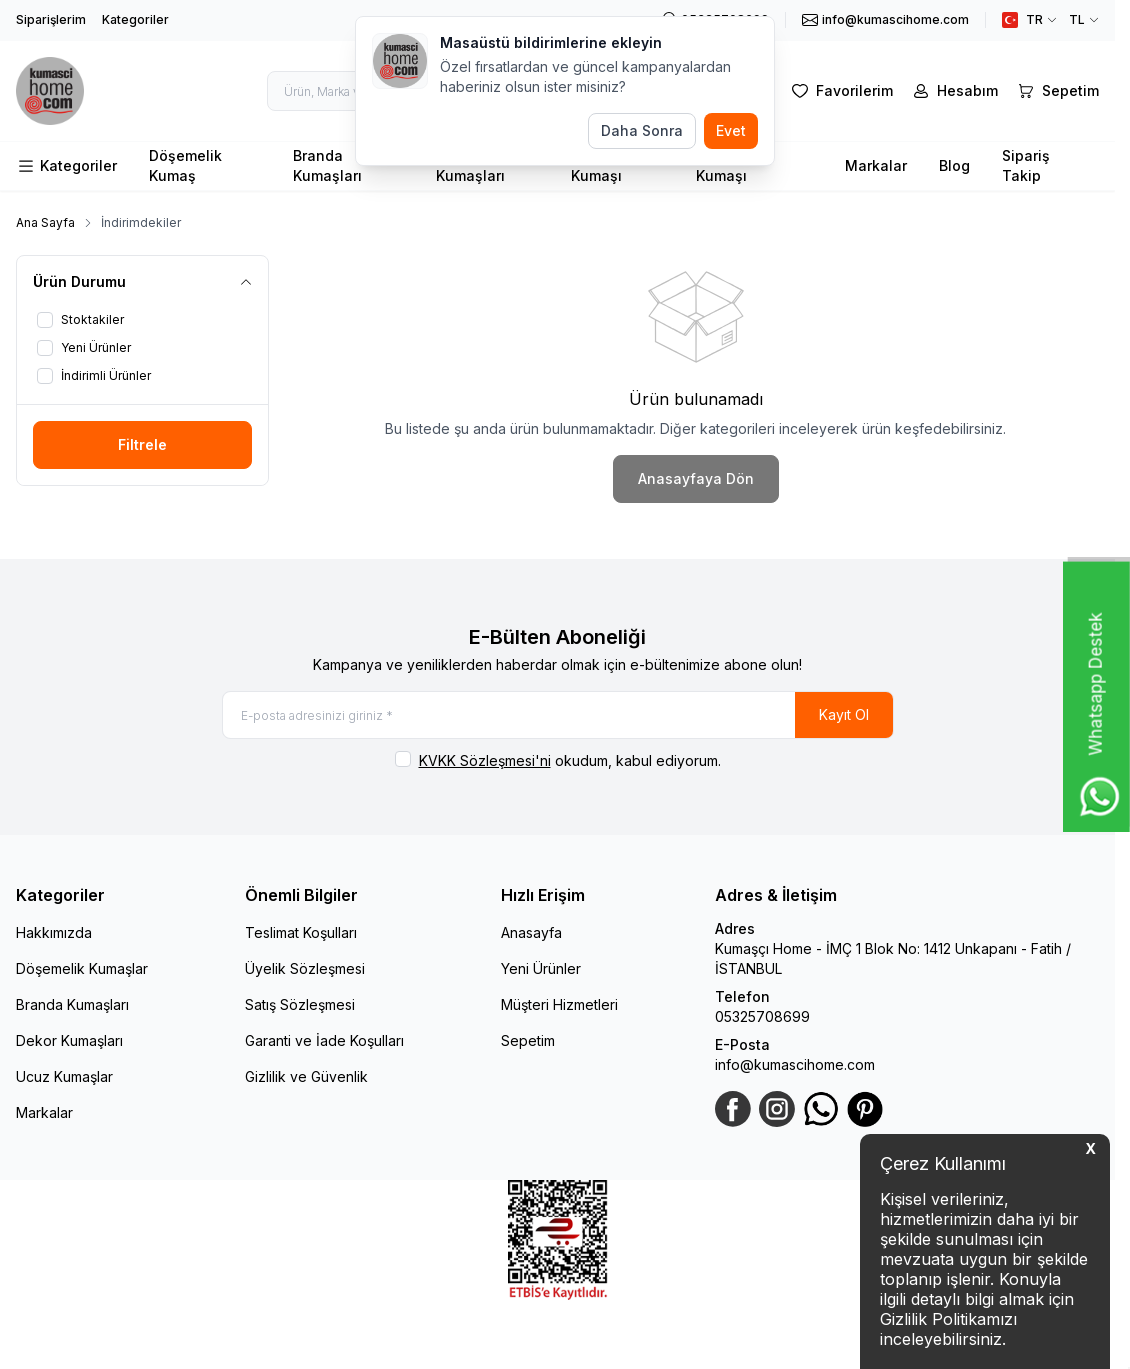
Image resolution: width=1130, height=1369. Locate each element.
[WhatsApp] (821, 1111)
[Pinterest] (865, 1111)
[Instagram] (777, 1111)
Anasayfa (531, 934)
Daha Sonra (642, 130)
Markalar (876, 165)
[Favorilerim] (840, 91)
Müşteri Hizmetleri (559, 1006)
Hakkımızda (54, 934)
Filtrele (142, 444)
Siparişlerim (51, 19)
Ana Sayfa (45, 222)
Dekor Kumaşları (69, 1042)
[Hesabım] (953, 91)
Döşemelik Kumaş (185, 165)
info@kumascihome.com (795, 1066)
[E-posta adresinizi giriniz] (558, 716)
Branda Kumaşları (327, 165)
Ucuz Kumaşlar (64, 1078)
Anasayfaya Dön (696, 478)
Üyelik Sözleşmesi (305, 970)
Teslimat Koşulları (301, 934)
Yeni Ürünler (541, 970)
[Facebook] (733, 1111)
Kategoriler (135, 19)
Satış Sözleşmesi (300, 1006)
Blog (954, 165)
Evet (731, 130)
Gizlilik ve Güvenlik (306, 1078)
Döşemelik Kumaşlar (82, 970)
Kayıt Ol (844, 715)
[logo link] (61, 91)
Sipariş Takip (1026, 165)
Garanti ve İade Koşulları (324, 1042)
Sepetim (528, 1042)
